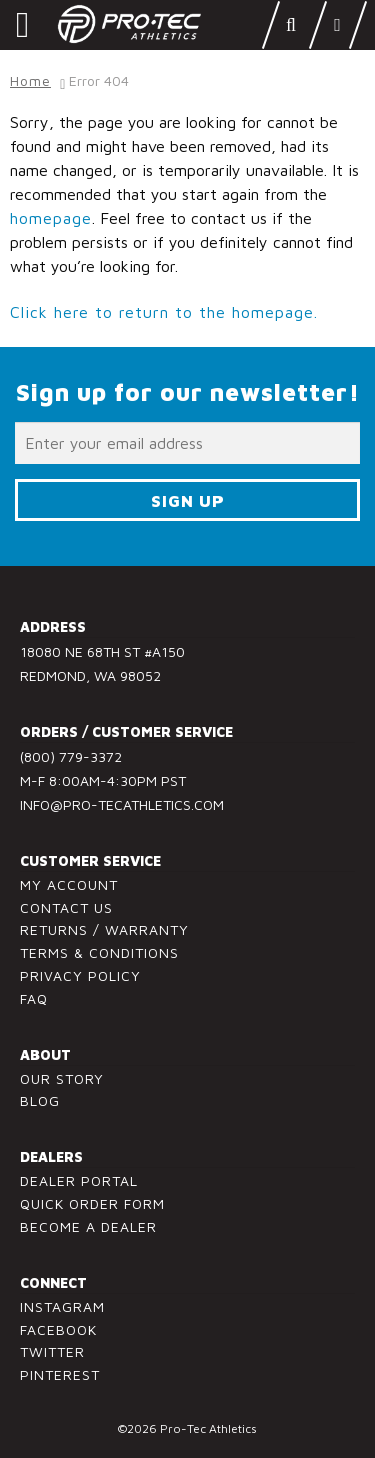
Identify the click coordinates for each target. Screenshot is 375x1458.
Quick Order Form (92, 1203)
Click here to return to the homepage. (164, 312)
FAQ (34, 998)
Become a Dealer (88, 1226)
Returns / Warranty (104, 929)
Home (30, 80)
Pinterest (60, 1374)
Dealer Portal (79, 1180)
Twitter (52, 1351)
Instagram (62, 1306)
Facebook (58, 1329)
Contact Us (66, 907)
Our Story (62, 1078)
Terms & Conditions (99, 952)
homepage (51, 218)
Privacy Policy (80, 975)
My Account (69, 884)
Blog (40, 1100)
